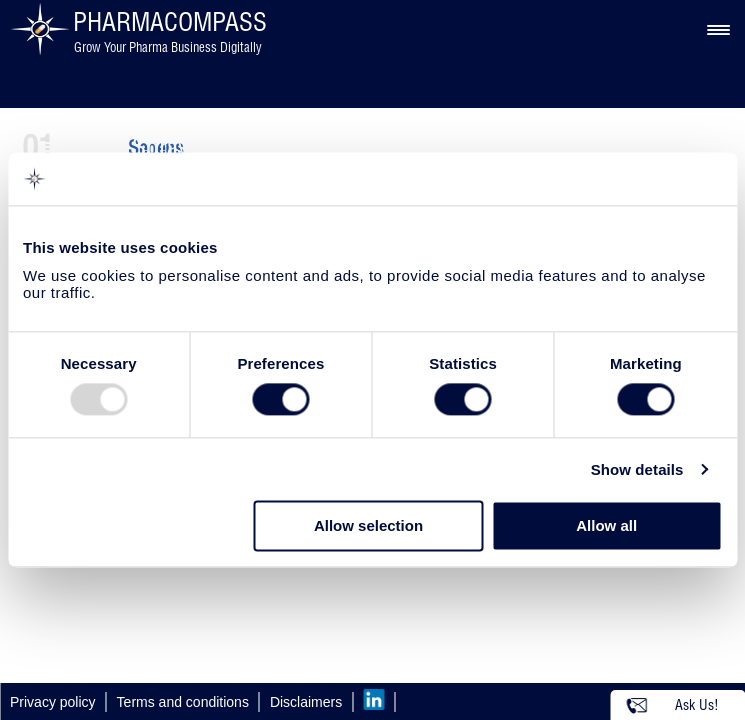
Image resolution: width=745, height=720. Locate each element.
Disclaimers (306, 702)
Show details (637, 469)
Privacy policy (53, 702)
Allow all (606, 526)
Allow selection (368, 526)
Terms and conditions (183, 702)
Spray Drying (196, 146)
